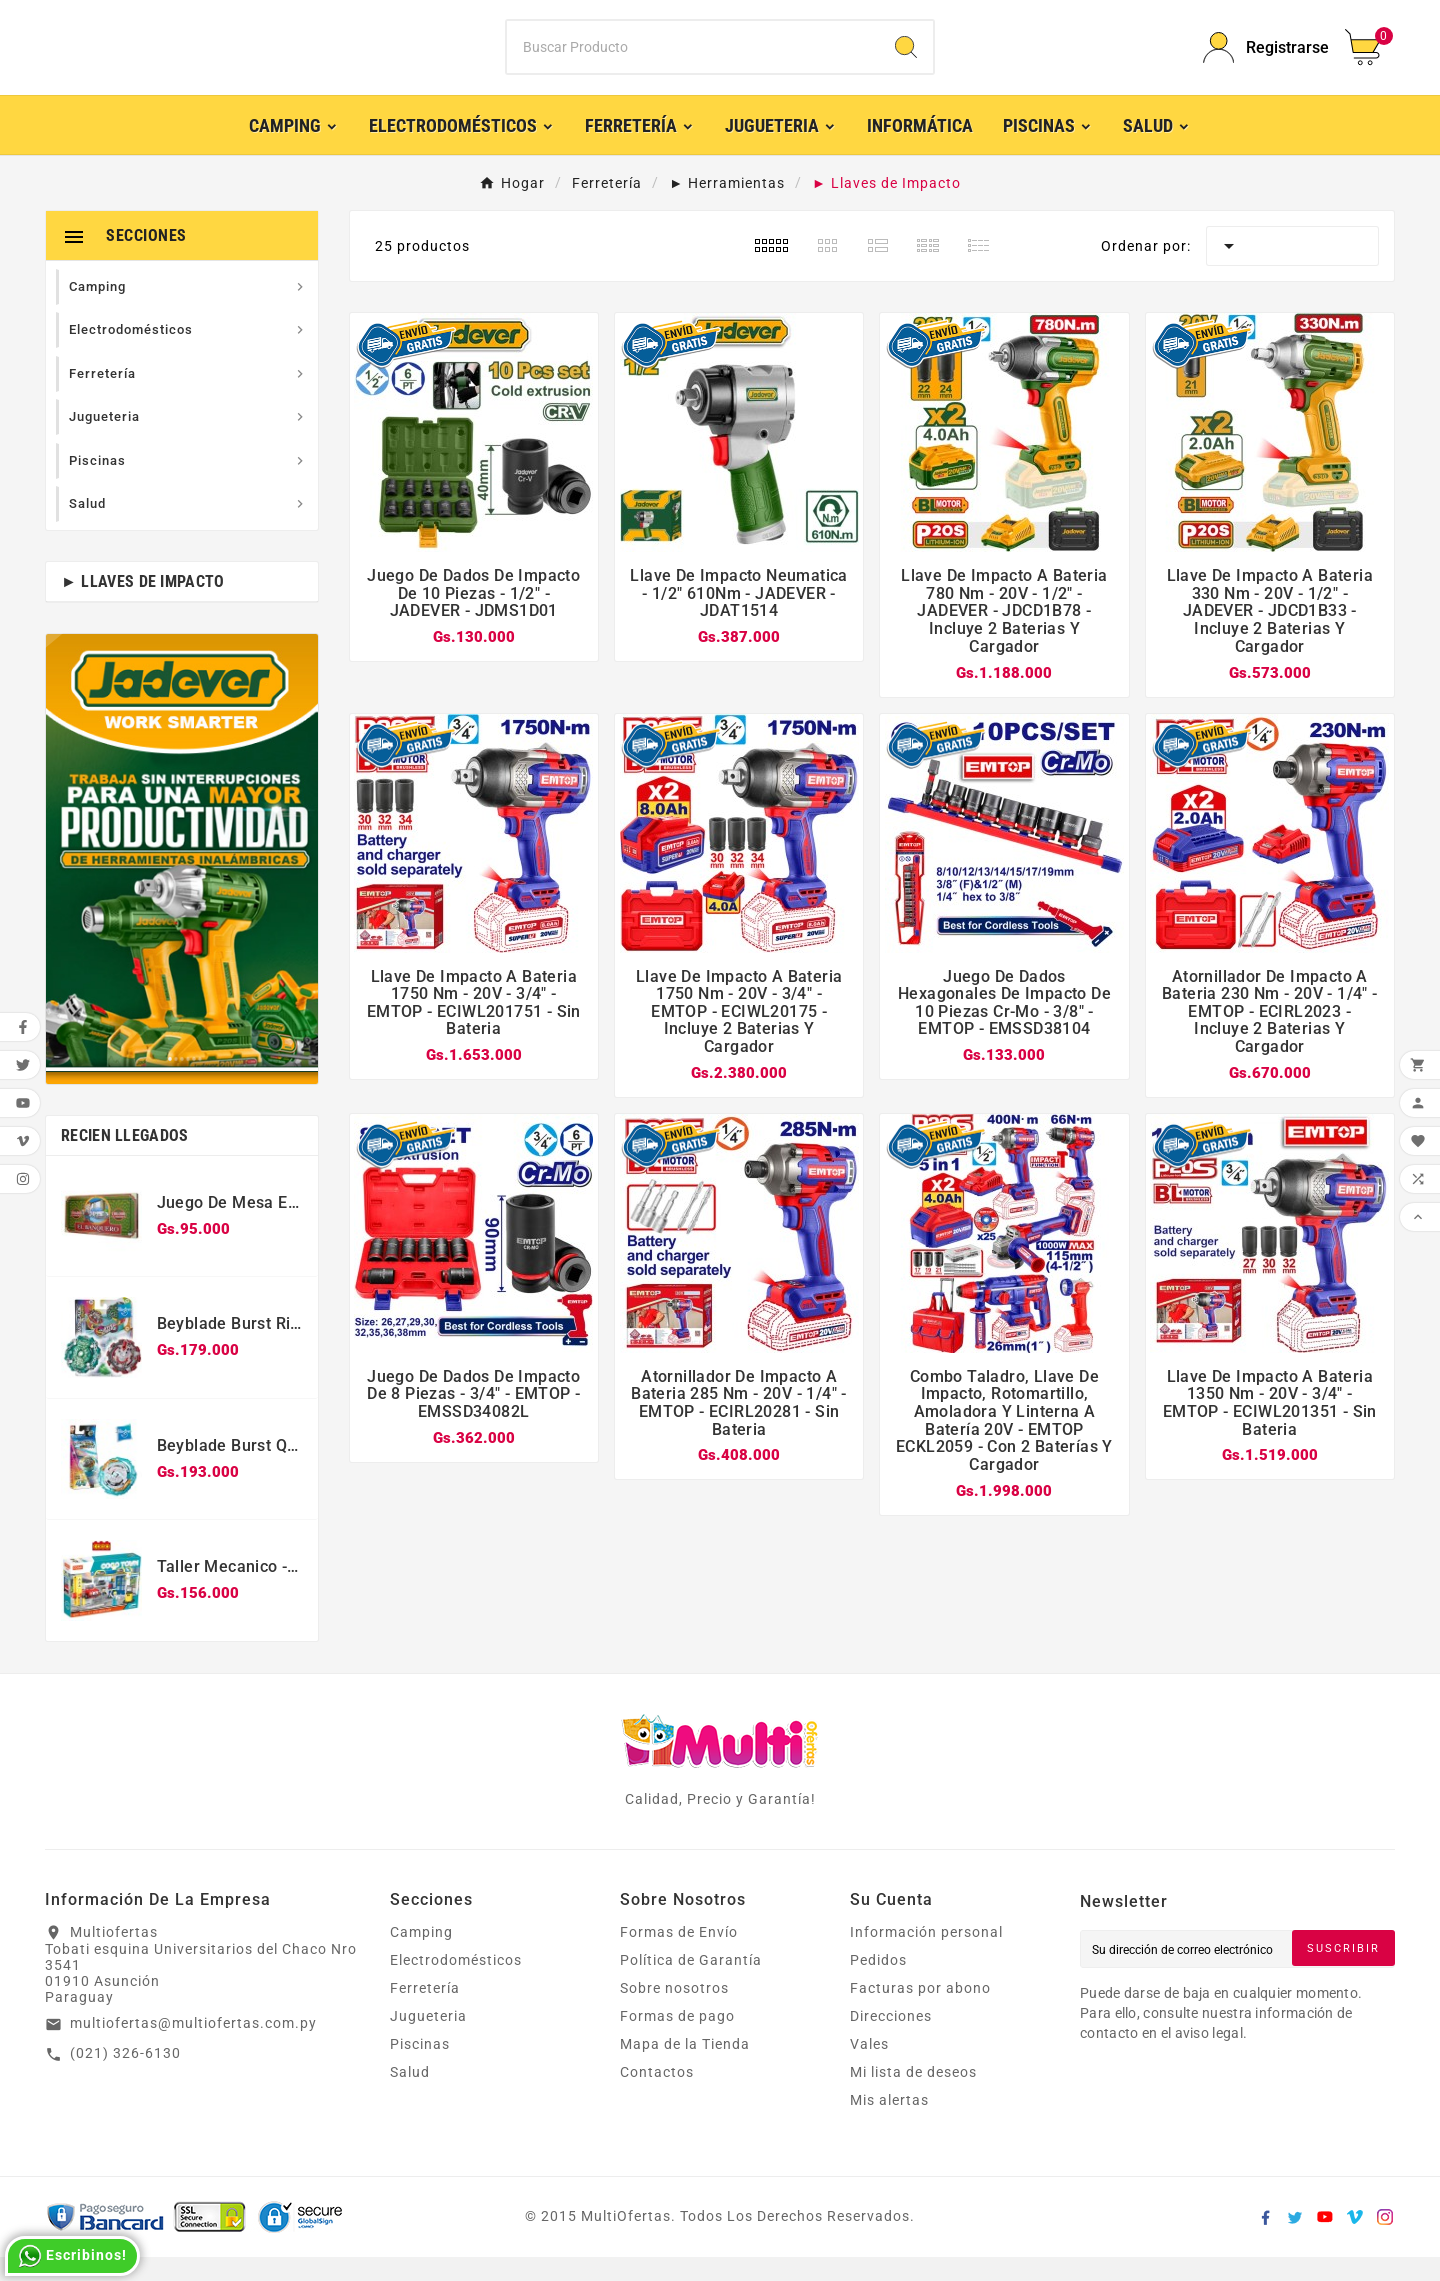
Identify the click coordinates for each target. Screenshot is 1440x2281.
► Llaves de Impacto (143, 605)
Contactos (657, 2096)
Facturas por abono (920, 2012)
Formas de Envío (679, 1956)
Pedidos (878, 1984)
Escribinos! (72, 2256)
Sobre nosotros (674, 2012)
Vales (869, 2068)
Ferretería (425, 2012)
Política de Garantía (691, 1984)
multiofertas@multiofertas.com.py (193, 2048)
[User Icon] (1262, 59)
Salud (410, 2096)
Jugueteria (428, 2040)
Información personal (926, 1956)
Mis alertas (889, 2124)
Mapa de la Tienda (685, 2068)
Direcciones (891, 2040)
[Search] (906, 60)
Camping (421, 1956)
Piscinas (420, 2068)
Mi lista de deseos (913, 2096)
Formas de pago (677, 2040)
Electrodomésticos (456, 1984)
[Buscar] (693, 60)
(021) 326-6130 (125, 2077)
